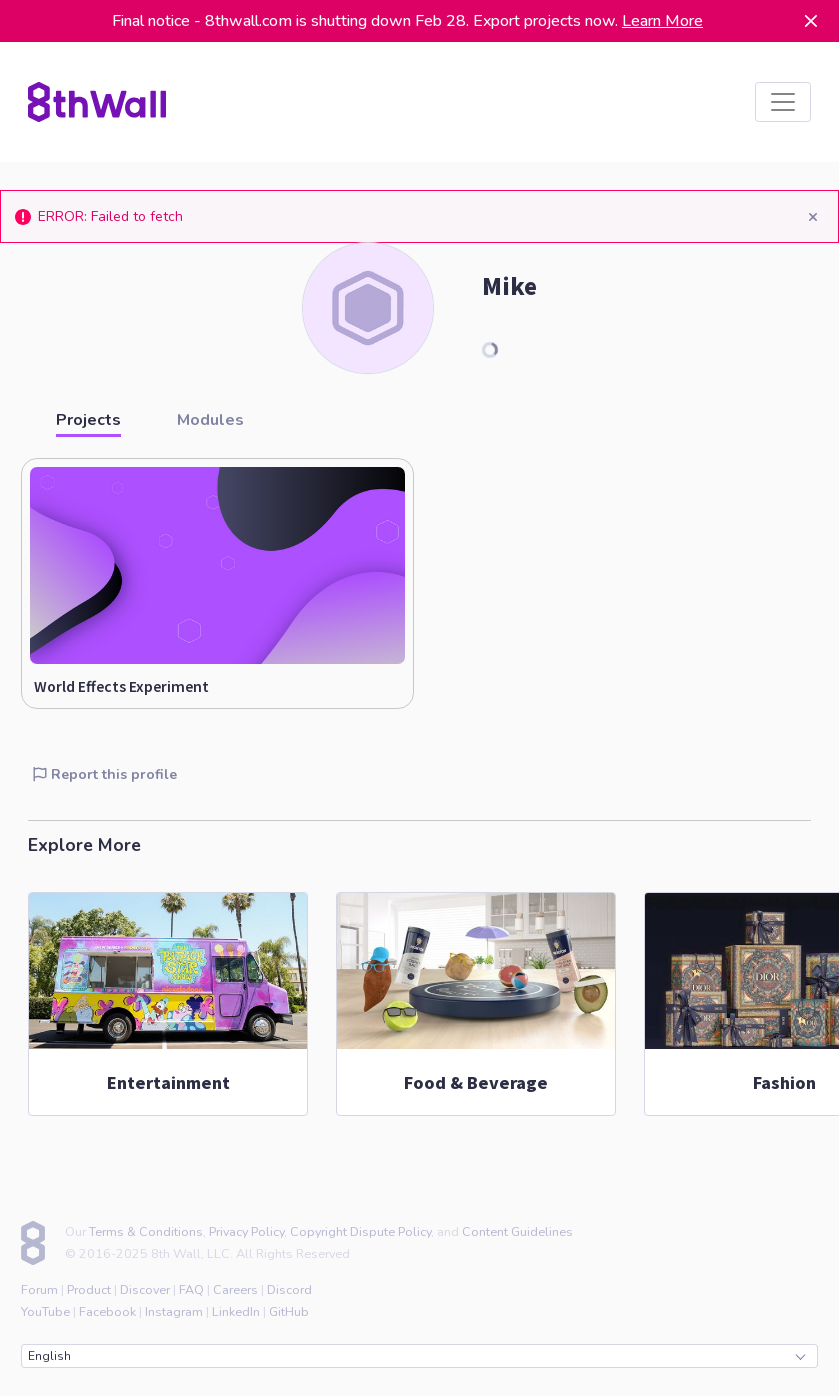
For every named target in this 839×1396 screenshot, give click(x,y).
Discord (289, 1289)
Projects (88, 420)
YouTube (45, 1311)
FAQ (191, 1289)
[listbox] (783, 102)
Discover (145, 1289)
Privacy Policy (246, 1231)
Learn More (662, 21)
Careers (235, 1289)
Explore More (84, 845)
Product (89, 1289)
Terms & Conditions (146, 1231)
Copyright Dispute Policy (360, 1231)
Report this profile (105, 774)
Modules (210, 420)
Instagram (174, 1311)
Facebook (107, 1311)
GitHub (289, 1311)
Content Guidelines (517, 1231)
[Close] (812, 216)
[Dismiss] (811, 21)
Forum (39, 1289)
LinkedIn (236, 1311)
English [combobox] (416, 1356)
